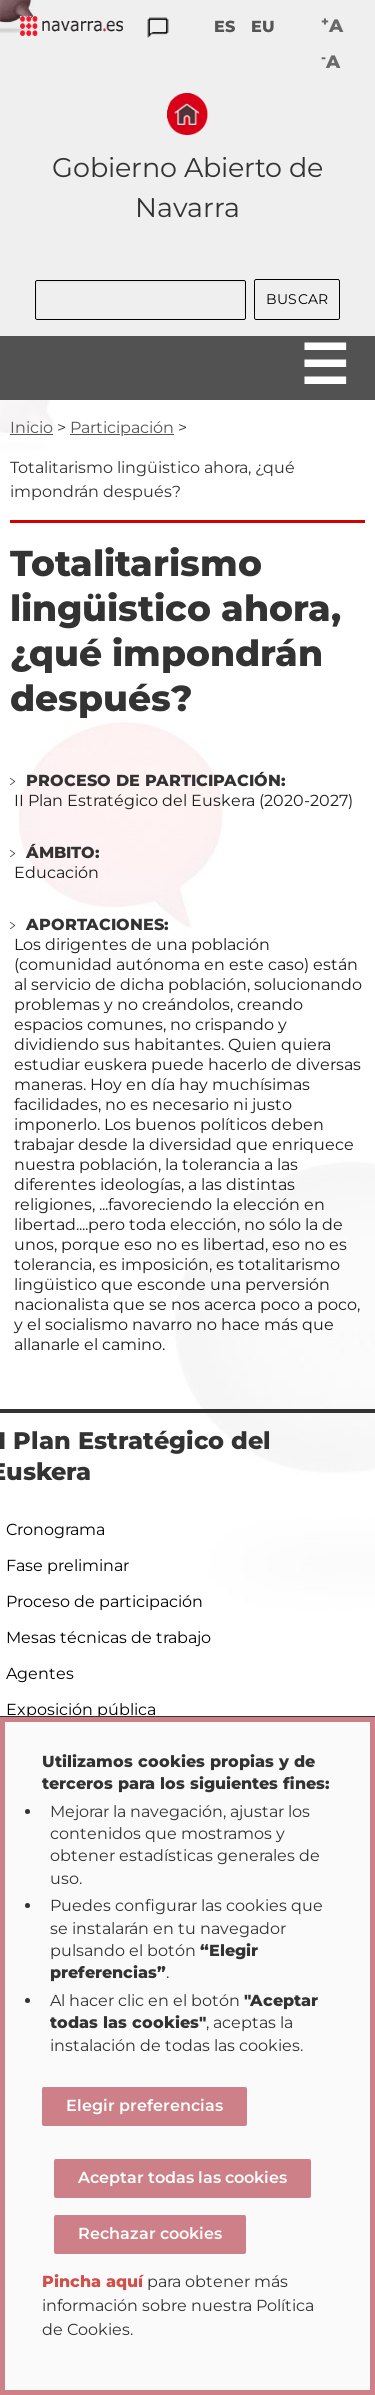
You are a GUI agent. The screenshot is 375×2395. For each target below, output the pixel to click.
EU (263, 26)
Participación (122, 427)
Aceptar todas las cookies (182, 2177)
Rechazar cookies (150, 2233)
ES (224, 26)
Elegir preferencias (144, 2105)
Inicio (31, 427)
